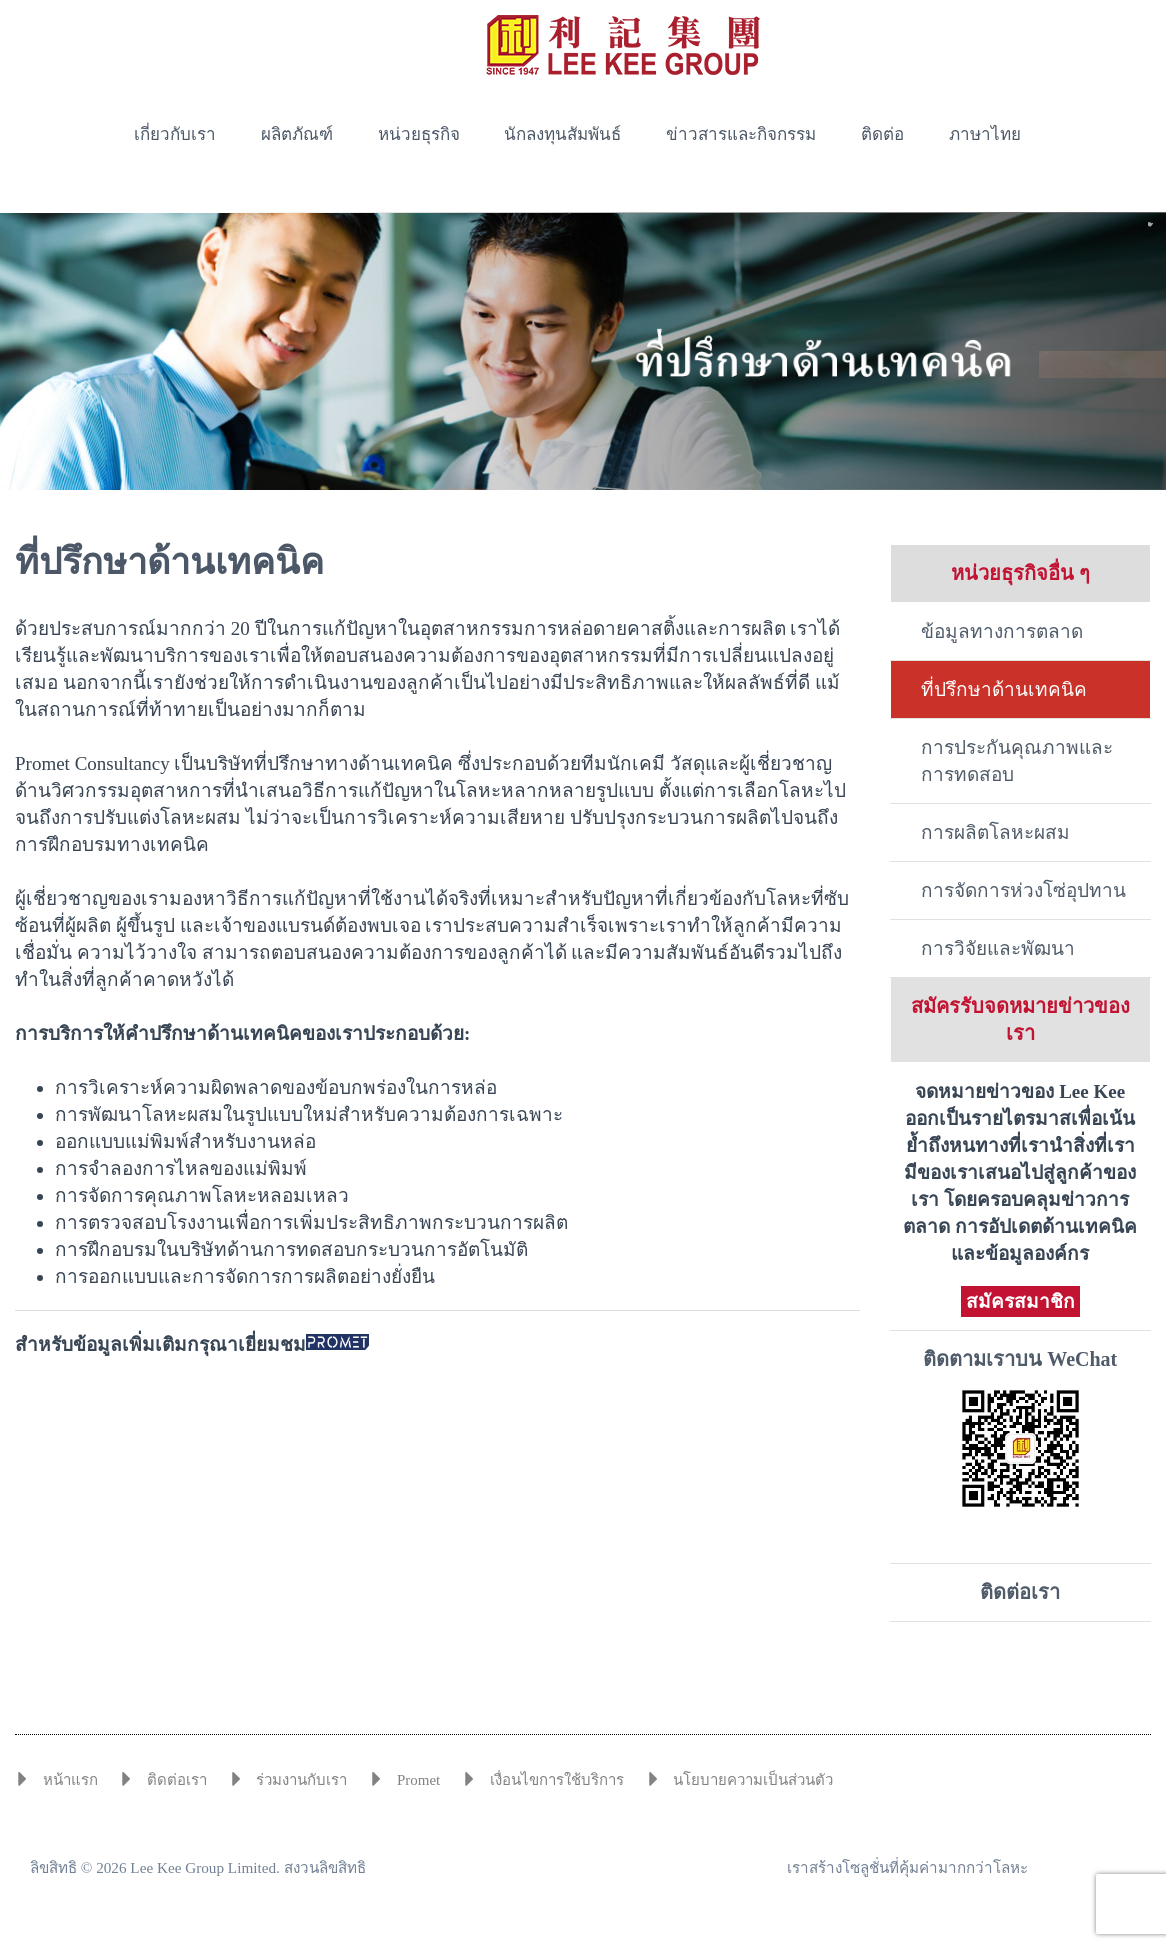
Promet (418, 1780)
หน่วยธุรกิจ (419, 134)
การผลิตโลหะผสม (995, 832)
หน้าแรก (70, 1780)
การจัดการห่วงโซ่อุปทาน (1023, 890)
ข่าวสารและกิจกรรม (741, 134)
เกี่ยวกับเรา (175, 134)
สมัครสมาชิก (1020, 1301)
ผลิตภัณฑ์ (297, 134)
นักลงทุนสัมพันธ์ (562, 134)
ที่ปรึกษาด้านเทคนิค (1004, 689)
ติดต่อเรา (1020, 1592)
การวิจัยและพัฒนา (998, 948)
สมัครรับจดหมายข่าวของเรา (1020, 1019)
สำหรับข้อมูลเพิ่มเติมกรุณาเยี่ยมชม (192, 1344)
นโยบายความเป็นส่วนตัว (753, 1780)
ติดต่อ (882, 134)
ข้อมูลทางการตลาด (1002, 631)
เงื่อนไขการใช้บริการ (557, 1780)
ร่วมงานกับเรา (301, 1780)
